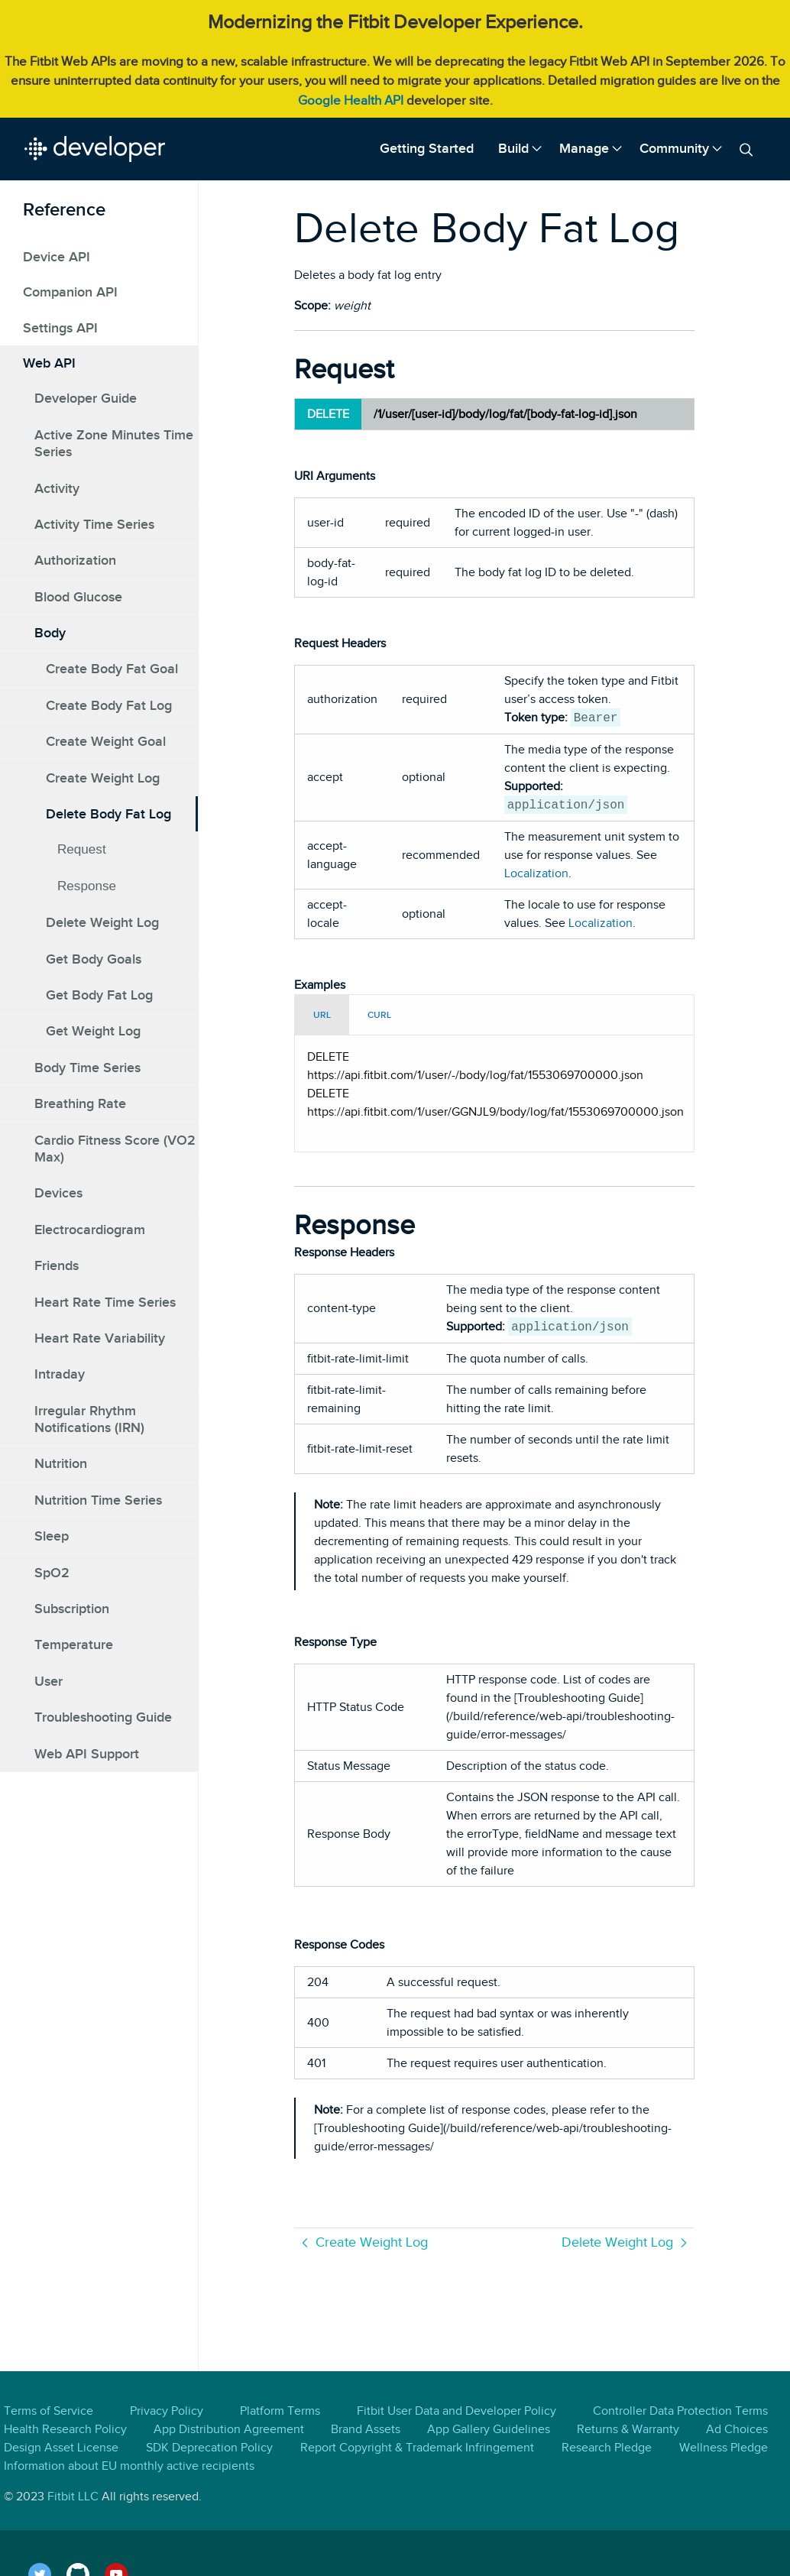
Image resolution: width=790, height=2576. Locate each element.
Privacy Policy (166, 2411)
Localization (536, 873)
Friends (56, 1265)
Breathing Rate (80, 1103)
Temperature (73, 1644)
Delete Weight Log (102, 922)
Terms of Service (48, 2411)
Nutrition (60, 1463)
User (48, 1681)
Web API (49, 363)
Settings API (60, 327)
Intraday (59, 1374)
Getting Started (427, 148)
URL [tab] (322, 1014)
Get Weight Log (93, 1031)
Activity (56, 488)
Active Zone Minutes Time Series (113, 443)
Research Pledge (607, 2447)
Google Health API (350, 100)
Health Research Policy (65, 2429)
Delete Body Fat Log (108, 813)
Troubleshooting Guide (103, 1717)
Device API (56, 256)
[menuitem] (426, 149)
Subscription (71, 1608)
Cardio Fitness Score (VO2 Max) (115, 1148)
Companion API (70, 292)
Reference (64, 209)
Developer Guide (85, 398)
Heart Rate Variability (99, 1338)
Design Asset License (61, 2447)
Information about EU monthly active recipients (129, 2466)
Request (81, 849)
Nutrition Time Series (98, 1500)
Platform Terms (280, 2411)
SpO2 (52, 1572)
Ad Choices (737, 2429)
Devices (58, 1193)
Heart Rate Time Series (105, 1302)
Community (674, 148)
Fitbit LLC (73, 2496)
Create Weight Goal (106, 741)
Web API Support (86, 1753)
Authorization (75, 560)
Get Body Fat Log (99, 995)
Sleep (51, 1536)
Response (86, 886)
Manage (584, 148)
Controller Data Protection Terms (680, 2411)
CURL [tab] (379, 1014)
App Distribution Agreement (229, 2429)
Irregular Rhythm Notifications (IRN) (89, 1419)
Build (513, 148)
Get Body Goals (93, 959)
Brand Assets (365, 2429)
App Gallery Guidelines (488, 2429)
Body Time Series (87, 1067)
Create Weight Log (103, 778)
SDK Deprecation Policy (209, 2447)
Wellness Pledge (723, 2447)
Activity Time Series (94, 524)
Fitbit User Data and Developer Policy (456, 2411)
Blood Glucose (78, 596)
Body (50, 632)
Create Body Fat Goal (112, 668)
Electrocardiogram (89, 1229)
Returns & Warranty (628, 2429)
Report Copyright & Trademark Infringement (417, 2447)
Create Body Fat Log (109, 705)
